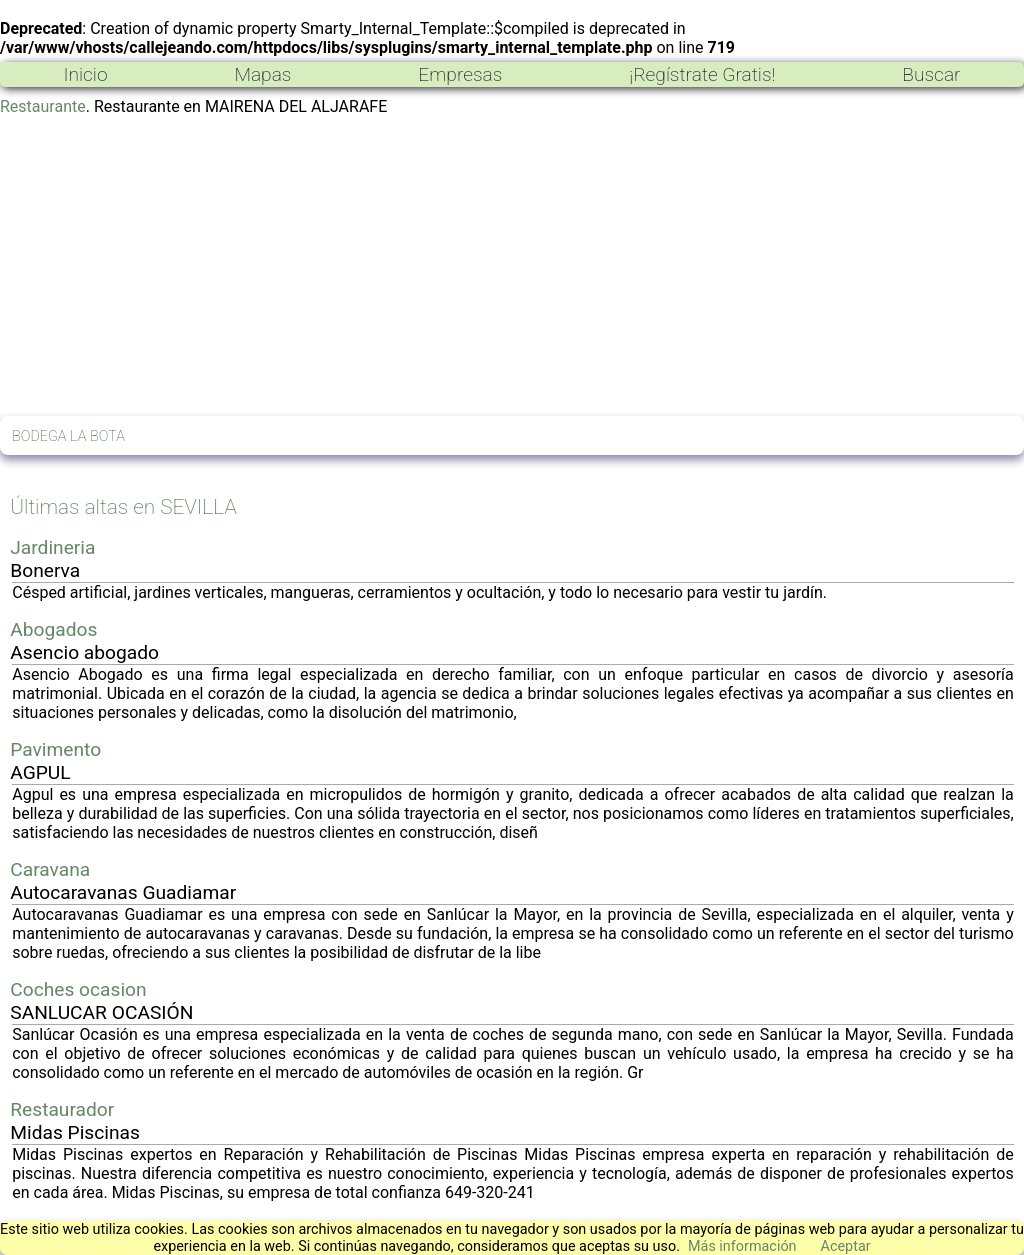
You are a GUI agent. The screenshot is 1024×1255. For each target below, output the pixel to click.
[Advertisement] (512, 266)
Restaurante (43, 106)
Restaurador (62, 1109)
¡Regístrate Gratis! (702, 74)
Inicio (85, 74)
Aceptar (846, 1246)
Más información (742, 1246)
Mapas (262, 74)
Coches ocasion (78, 989)
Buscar (931, 74)
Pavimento (55, 749)
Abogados (53, 629)
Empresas (460, 74)
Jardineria (52, 547)
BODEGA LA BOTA (68, 436)
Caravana (50, 869)
